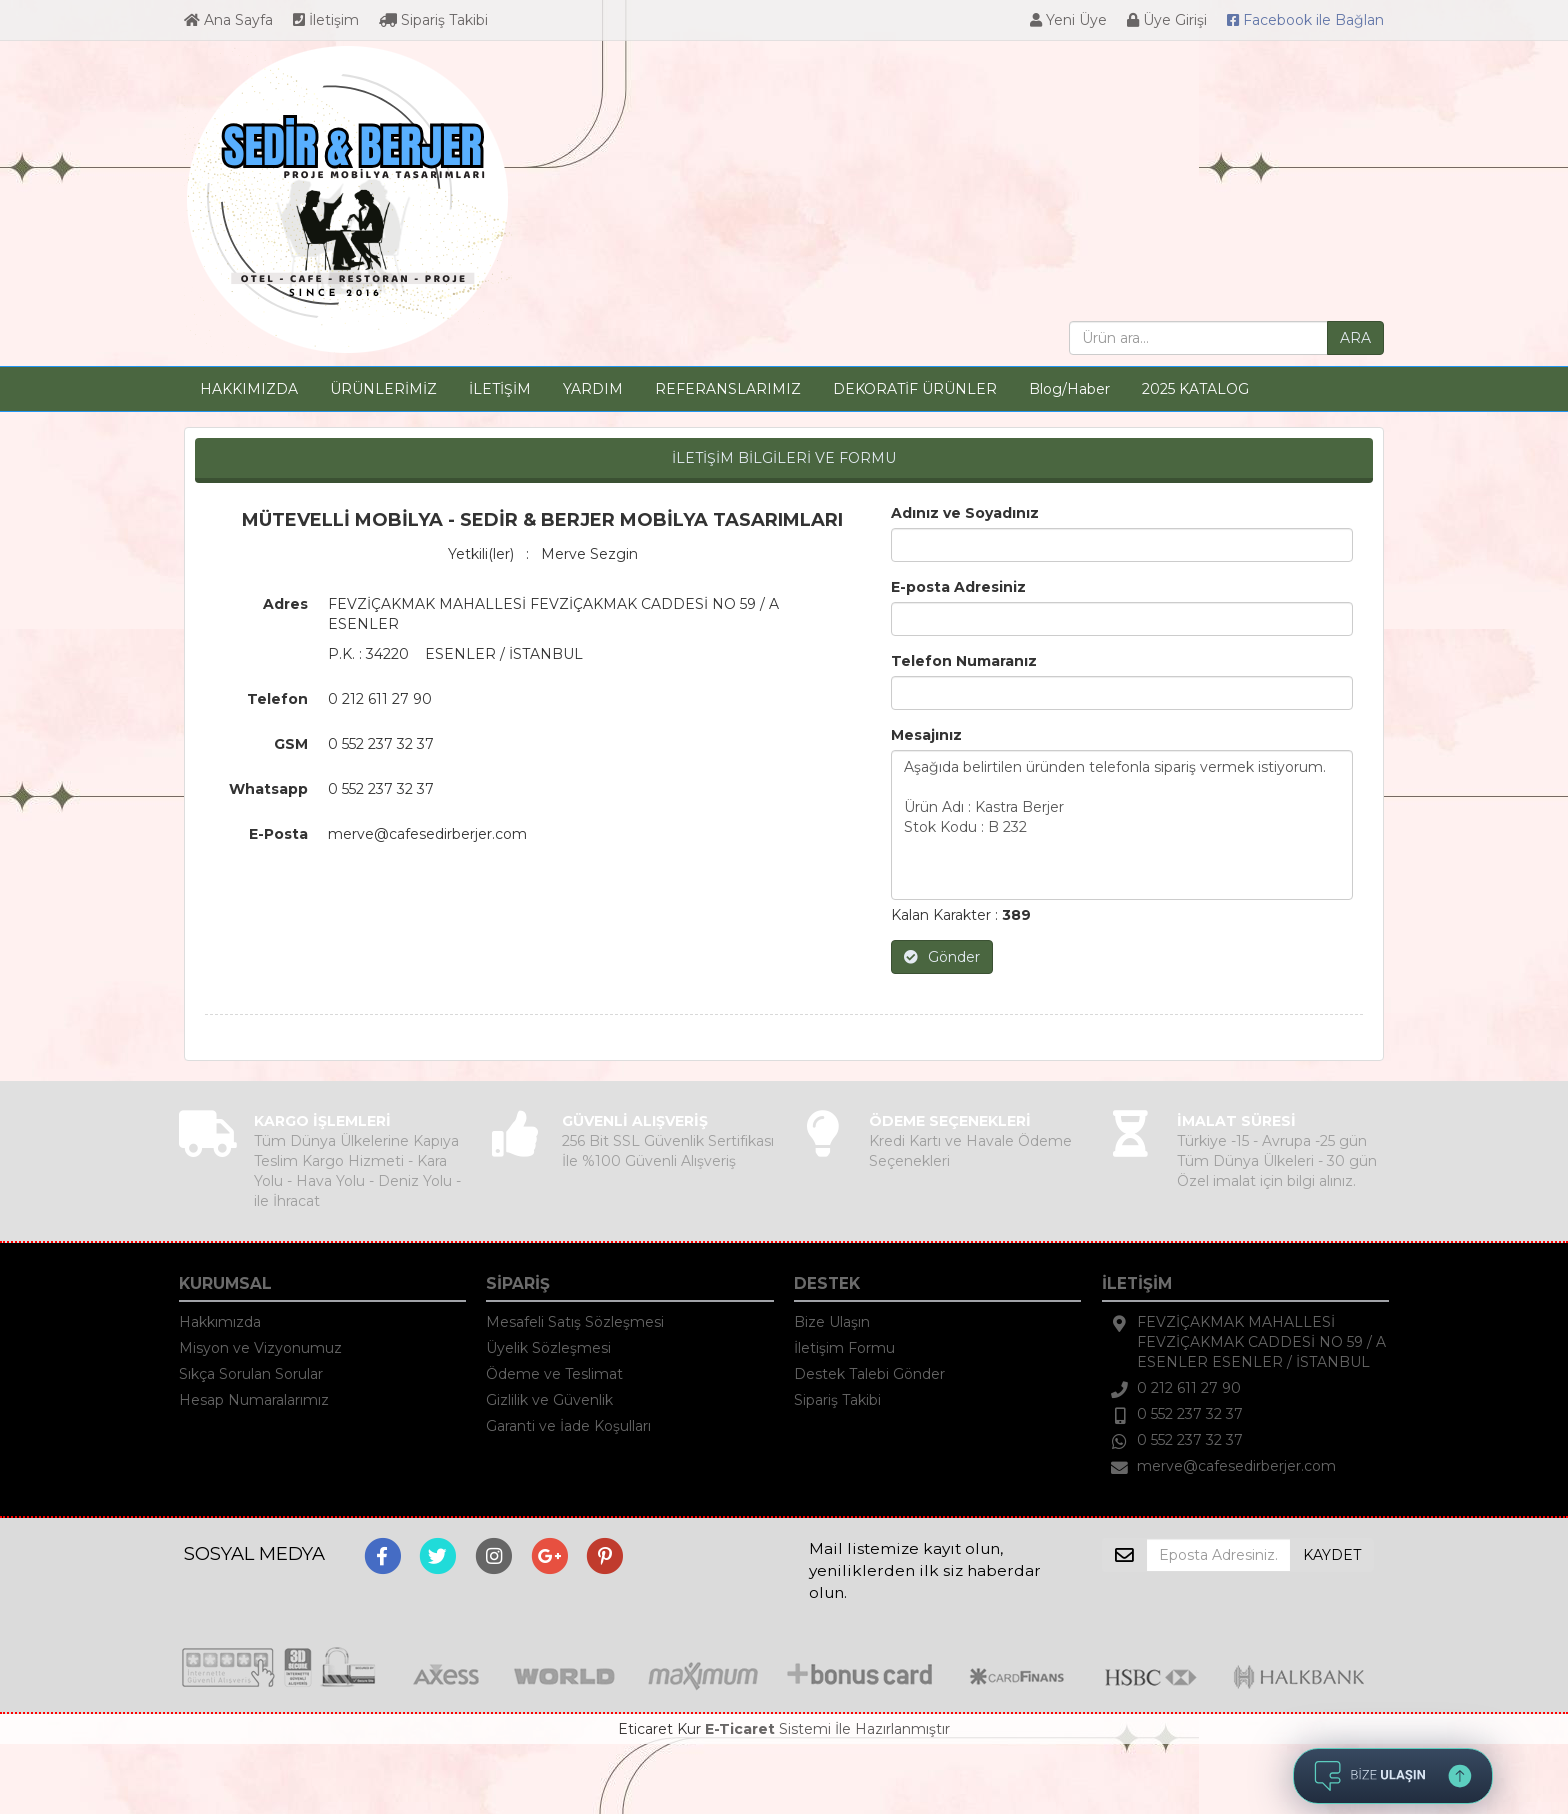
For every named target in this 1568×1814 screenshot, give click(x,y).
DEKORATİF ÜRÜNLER (915, 389)
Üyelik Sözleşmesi (548, 1348)
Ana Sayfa (228, 20)
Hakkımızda (220, 1322)
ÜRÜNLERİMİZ (383, 389)
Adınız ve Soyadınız (965, 513)
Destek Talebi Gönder (869, 1374)
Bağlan (1305, 20)
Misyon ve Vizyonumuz (260, 1348)
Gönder (942, 957)
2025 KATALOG (1195, 389)
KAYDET (1332, 1555)
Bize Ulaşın (832, 1322)
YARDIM (593, 389)
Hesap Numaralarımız (254, 1400)
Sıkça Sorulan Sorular (251, 1374)
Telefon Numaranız (964, 661)
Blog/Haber (1069, 389)
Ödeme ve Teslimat (554, 1374)
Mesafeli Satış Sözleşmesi (575, 1322)
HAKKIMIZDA (249, 389)
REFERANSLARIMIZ (728, 389)
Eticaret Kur (659, 1729)
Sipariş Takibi (433, 20)
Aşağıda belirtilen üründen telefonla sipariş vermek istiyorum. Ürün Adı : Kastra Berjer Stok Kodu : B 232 (1122, 825)
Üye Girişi (1167, 20)
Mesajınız (926, 735)
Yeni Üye (1068, 20)
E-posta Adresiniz (958, 587)
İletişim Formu (844, 1348)
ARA (1355, 338)
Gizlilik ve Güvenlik (549, 1400)
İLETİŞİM (500, 389)
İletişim (326, 20)
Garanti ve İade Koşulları (568, 1426)
